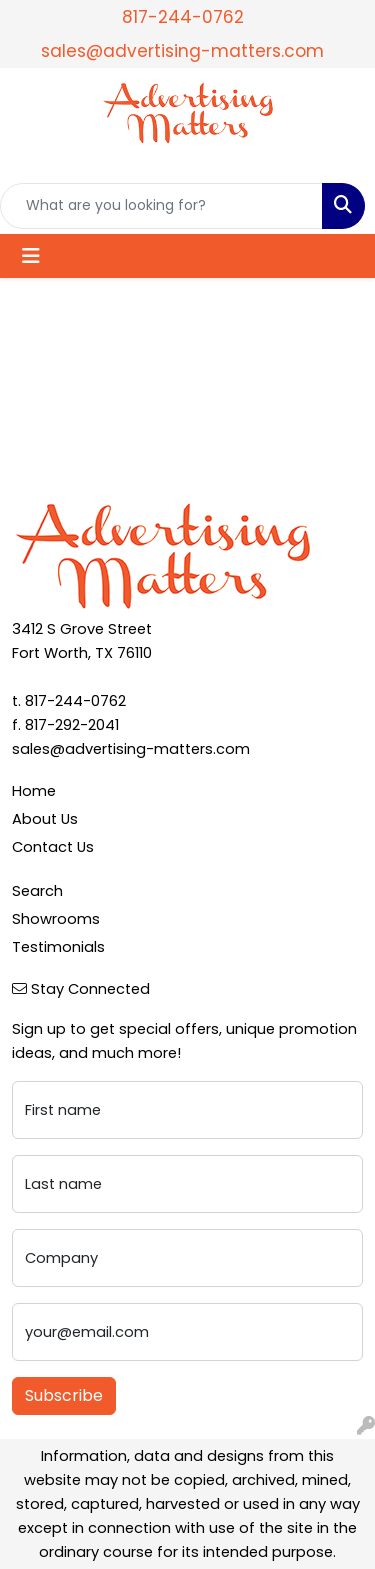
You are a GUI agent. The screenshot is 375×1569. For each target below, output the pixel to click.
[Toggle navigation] (31, 256)
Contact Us (53, 847)
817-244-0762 (183, 17)
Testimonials (58, 947)
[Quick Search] (161, 206)
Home (34, 791)
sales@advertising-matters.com (182, 51)
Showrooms (56, 919)
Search (37, 891)
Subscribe (64, 1395)
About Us (45, 819)
